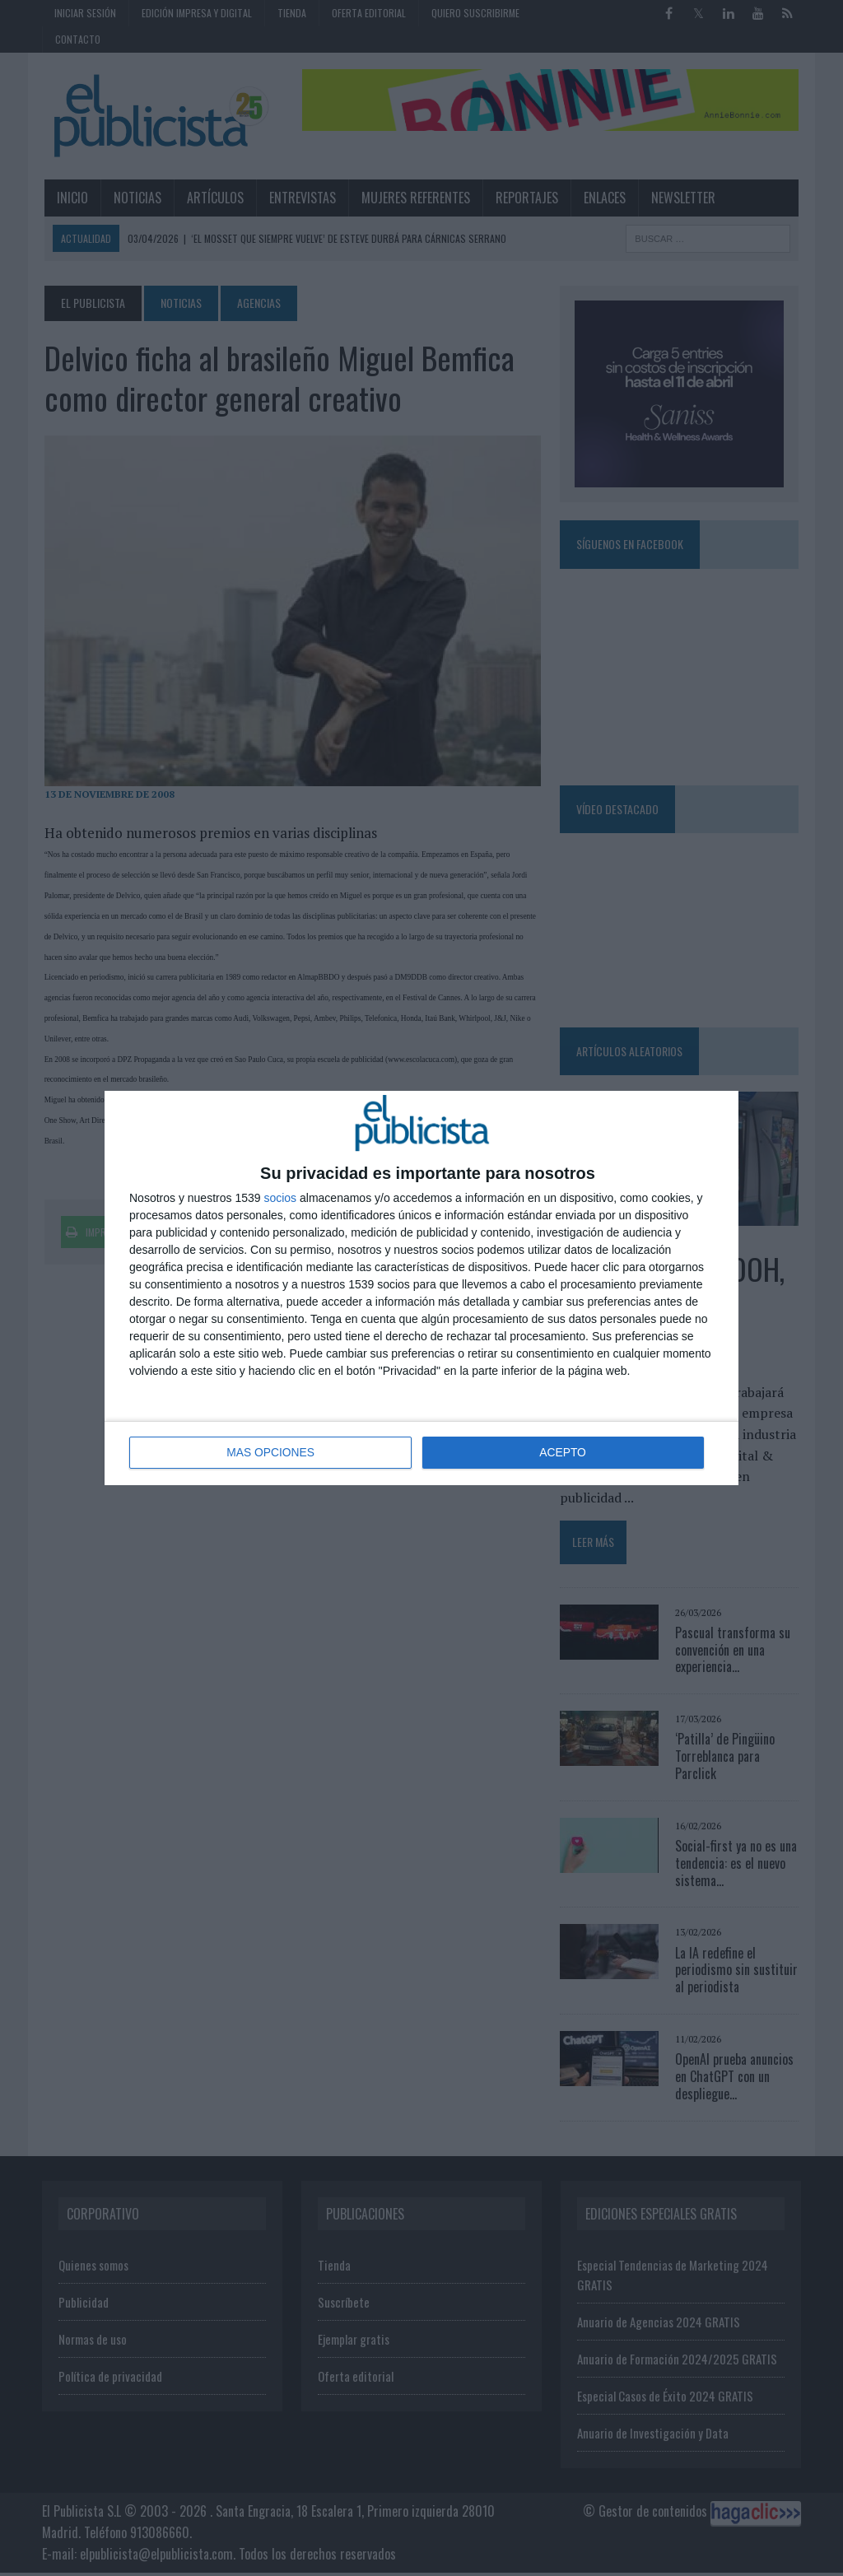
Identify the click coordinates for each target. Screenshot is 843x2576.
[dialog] (421, 1287)
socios (279, 1198)
